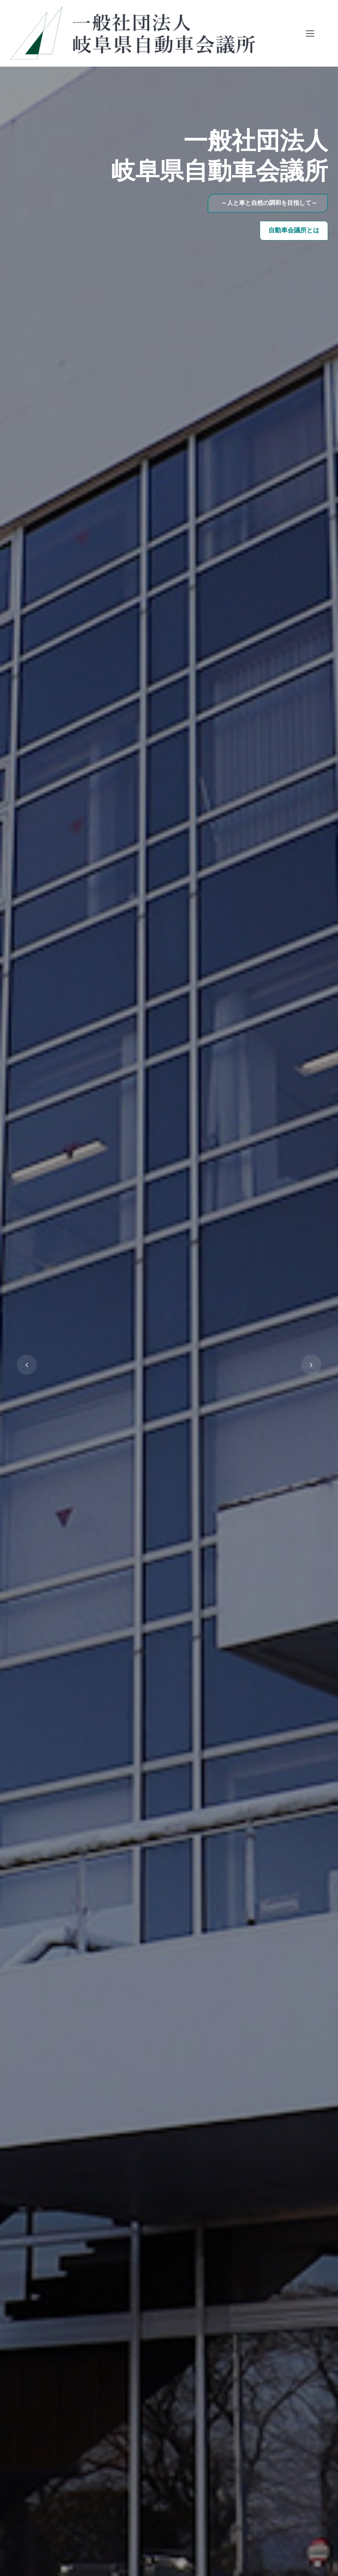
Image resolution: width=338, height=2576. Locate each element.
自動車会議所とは (293, 230)
